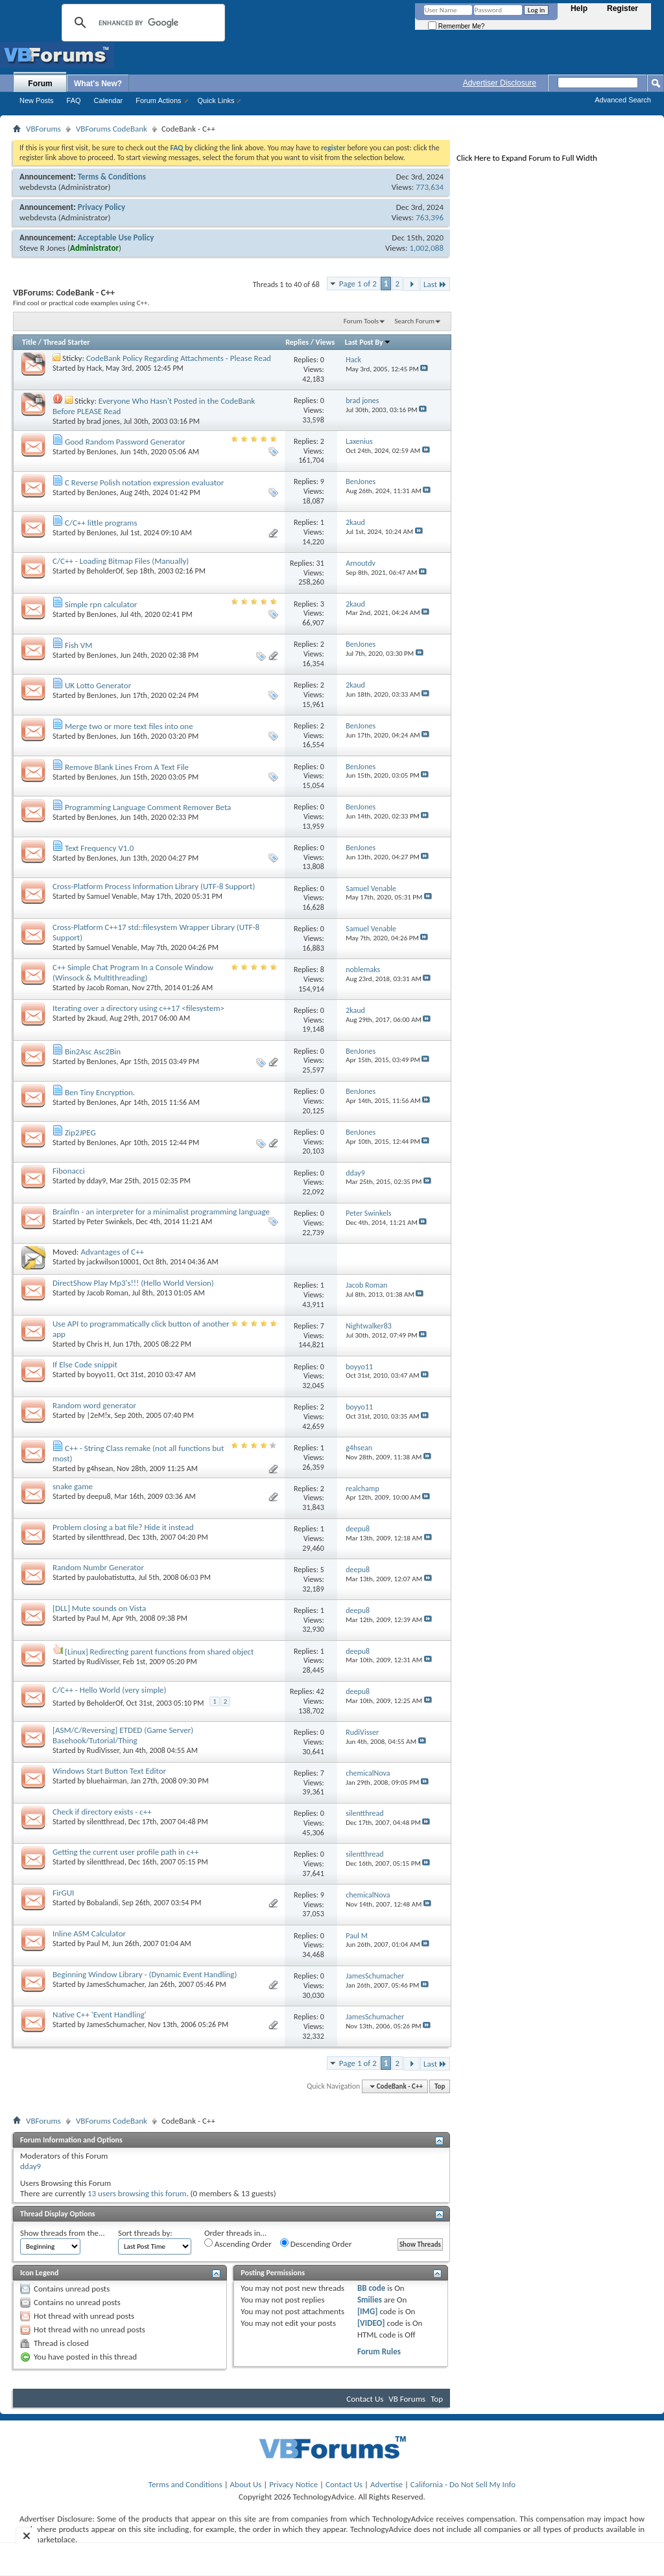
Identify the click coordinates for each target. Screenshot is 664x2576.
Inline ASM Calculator (89, 1933)
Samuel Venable (112, 896)
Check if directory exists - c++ (102, 1811)
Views (325, 342)
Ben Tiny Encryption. (100, 1092)
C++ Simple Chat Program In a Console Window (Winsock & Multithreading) (133, 972)
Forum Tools (361, 321)
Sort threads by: (145, 2233)
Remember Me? (456, 26)
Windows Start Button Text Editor (109, 1771)
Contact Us (364, 2399)
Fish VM (78, 645)
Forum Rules (379, 2351)
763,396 (430, 217)
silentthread (105, 1537)
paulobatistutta (111, 1577)
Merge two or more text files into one (129, 726)
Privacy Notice (293, 2484)
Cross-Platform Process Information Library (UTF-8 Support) (154, 886)
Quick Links (216, 100)
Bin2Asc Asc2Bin (93, 1051)
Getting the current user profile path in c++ (125, 1852)
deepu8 (99, 1496)
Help (579, 8)
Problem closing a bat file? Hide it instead (123, 1527)
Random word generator (94, 1405)
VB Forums (406, 2399)
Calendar (108, 100)
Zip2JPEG (80, 1132)
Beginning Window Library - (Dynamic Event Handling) (145, 1974)
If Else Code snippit (85, 1364)
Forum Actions (158, 100)
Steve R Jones (42, 248)
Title (29, 342)
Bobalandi (103, 1902)
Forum (40, 83)
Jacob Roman (107, 987)
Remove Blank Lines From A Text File (127, 767)
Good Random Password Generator (125, 442)
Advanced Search (623, 100)
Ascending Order (238, 2243)
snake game (73, 1486)
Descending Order (316, 2243)
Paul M (98, 1618)
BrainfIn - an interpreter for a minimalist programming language (161, 1211)
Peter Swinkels (109, 1221)
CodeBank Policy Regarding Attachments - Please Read (178, 358)
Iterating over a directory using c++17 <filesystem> (138, 1008)
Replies (297, 342)
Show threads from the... (62, 2233)
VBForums (43, 128)
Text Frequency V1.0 (99, 848)
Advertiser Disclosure (499, 82)
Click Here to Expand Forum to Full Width (526, 158)
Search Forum (415, 321)
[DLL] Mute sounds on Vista (99, 1608)
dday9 (96, 1180)
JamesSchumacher (116, 1984)
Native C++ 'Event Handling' (100, 2014)
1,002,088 (426, 248)
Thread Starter (66, 342)
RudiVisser (103, 1661)
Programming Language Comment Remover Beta (148, 807)
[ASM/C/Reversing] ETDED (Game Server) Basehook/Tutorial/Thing (123, 1735)
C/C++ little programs (101, 523)
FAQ (74, 100)
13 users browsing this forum (137, 2193)
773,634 (430, 187)
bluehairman (107, 1780)
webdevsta (37, 187)
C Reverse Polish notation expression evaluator (144, 482)
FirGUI (63, 1892)
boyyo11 (100, 1374)
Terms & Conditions (112, 176)
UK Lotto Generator (98, 685)
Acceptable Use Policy (116, 237)
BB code (371, 2288)
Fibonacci (69, 1171)
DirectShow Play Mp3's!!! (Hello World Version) (133, 1283)
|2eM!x (99, 1415)
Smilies (369, 2299)
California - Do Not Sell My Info (463, 2484)
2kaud (96, 1018)
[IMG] (367, 2311)
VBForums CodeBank (111, 128)
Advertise (386, 2484)
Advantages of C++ (112, 1252)
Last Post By (368, 342)
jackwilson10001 (113, 1261)
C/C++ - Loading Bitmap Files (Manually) (121, 561)
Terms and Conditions (185, 2484)
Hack (94, 368)
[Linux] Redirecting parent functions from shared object (159, 1651)
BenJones (102, 451)
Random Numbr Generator (98, 1567)
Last (435, 284)
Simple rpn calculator (101, 604)
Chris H (98, 1344)
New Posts (36, 100)
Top (439, 2086)
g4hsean (100, 1468)
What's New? (98, 83)
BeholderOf (105, 570)
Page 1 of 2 (358, 283)
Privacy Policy (101, 207)
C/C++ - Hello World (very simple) (110, 1690)
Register (622, 8)
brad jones (103, 421)
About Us (246, 2484)
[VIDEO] (371, 2323)
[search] (141, 22)
